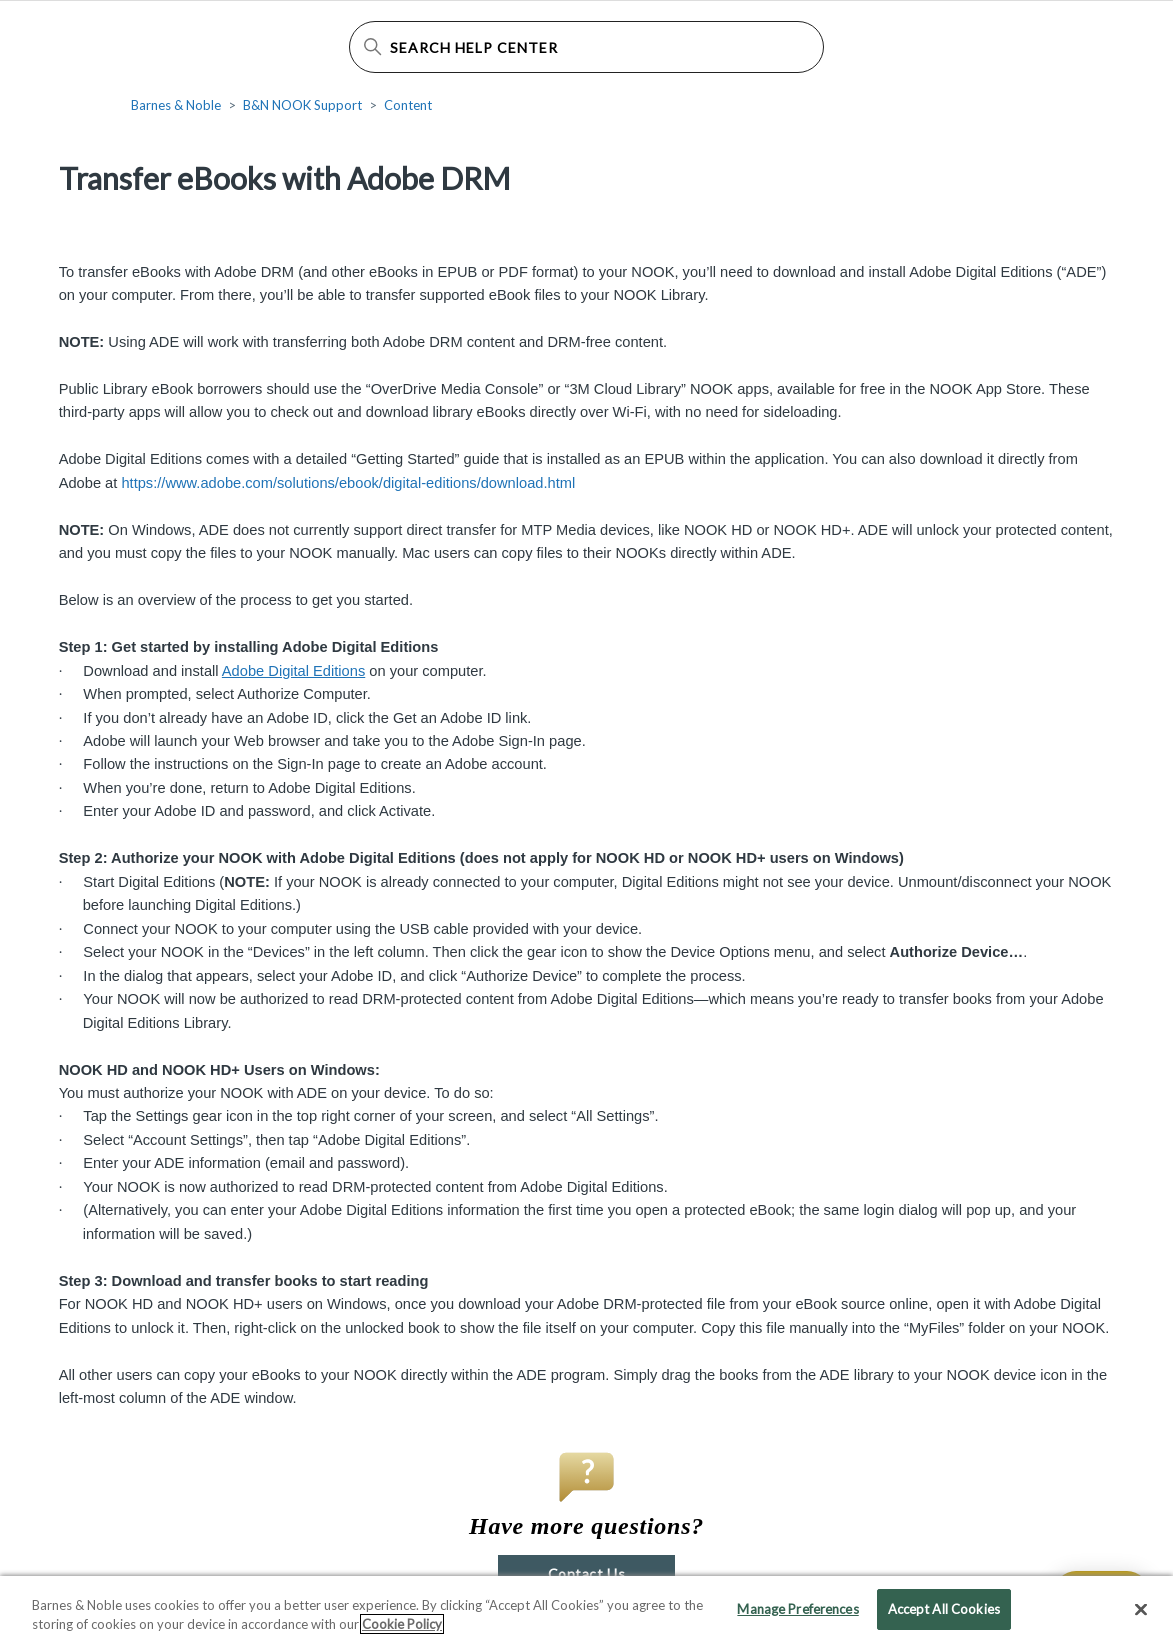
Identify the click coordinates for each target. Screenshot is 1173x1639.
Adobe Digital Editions (293, 671)
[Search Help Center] (586, 47)
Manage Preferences (797, 1618)
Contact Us (586, 1573)
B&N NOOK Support (302, 105)
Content (408, 105)
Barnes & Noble (176, 105)
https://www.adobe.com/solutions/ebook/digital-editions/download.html (348, 483)
